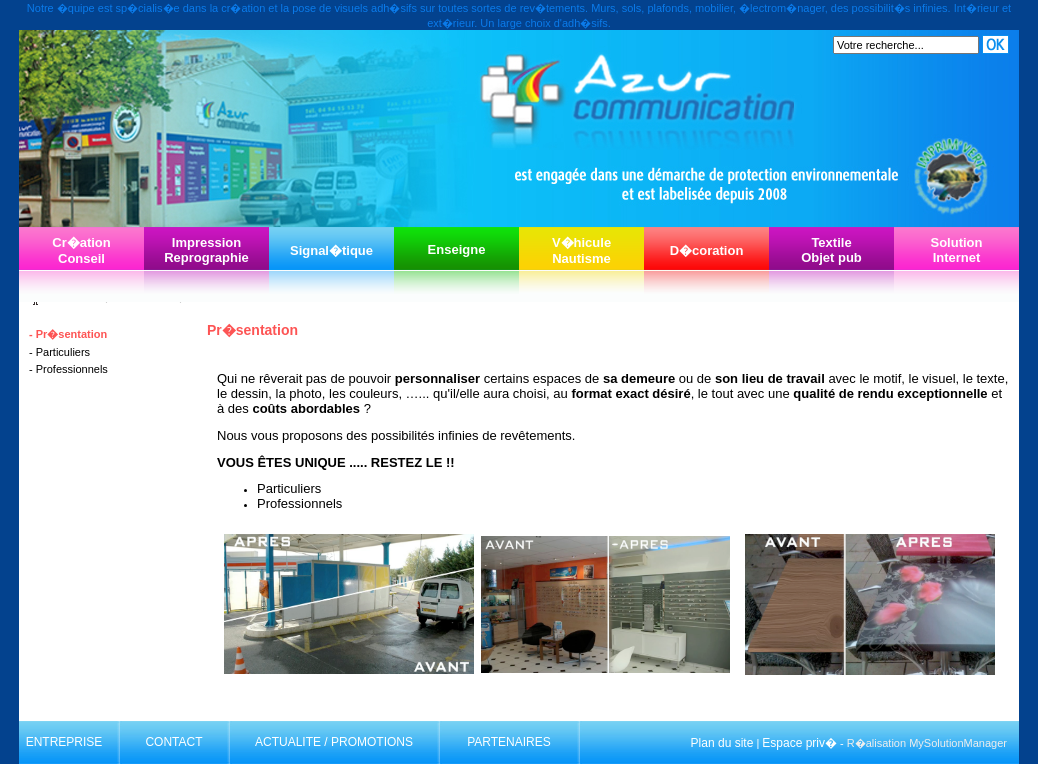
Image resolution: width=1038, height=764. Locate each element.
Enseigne (457, 249)
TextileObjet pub (831, 250)
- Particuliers (59, 352)
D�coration (707, 250)
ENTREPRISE (64, 742)
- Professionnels (68, 369)
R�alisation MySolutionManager (927, 743)
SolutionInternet (957, 250)
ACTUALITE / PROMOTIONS (334, 742)
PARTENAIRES (509, 742)
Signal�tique (331, 250)
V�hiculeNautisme (581, 250)
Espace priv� (799, 743)
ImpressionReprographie (206, 250)
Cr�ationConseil (81, 250)
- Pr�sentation (68, 334)
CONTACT (173, 742)
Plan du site (722, 743)
